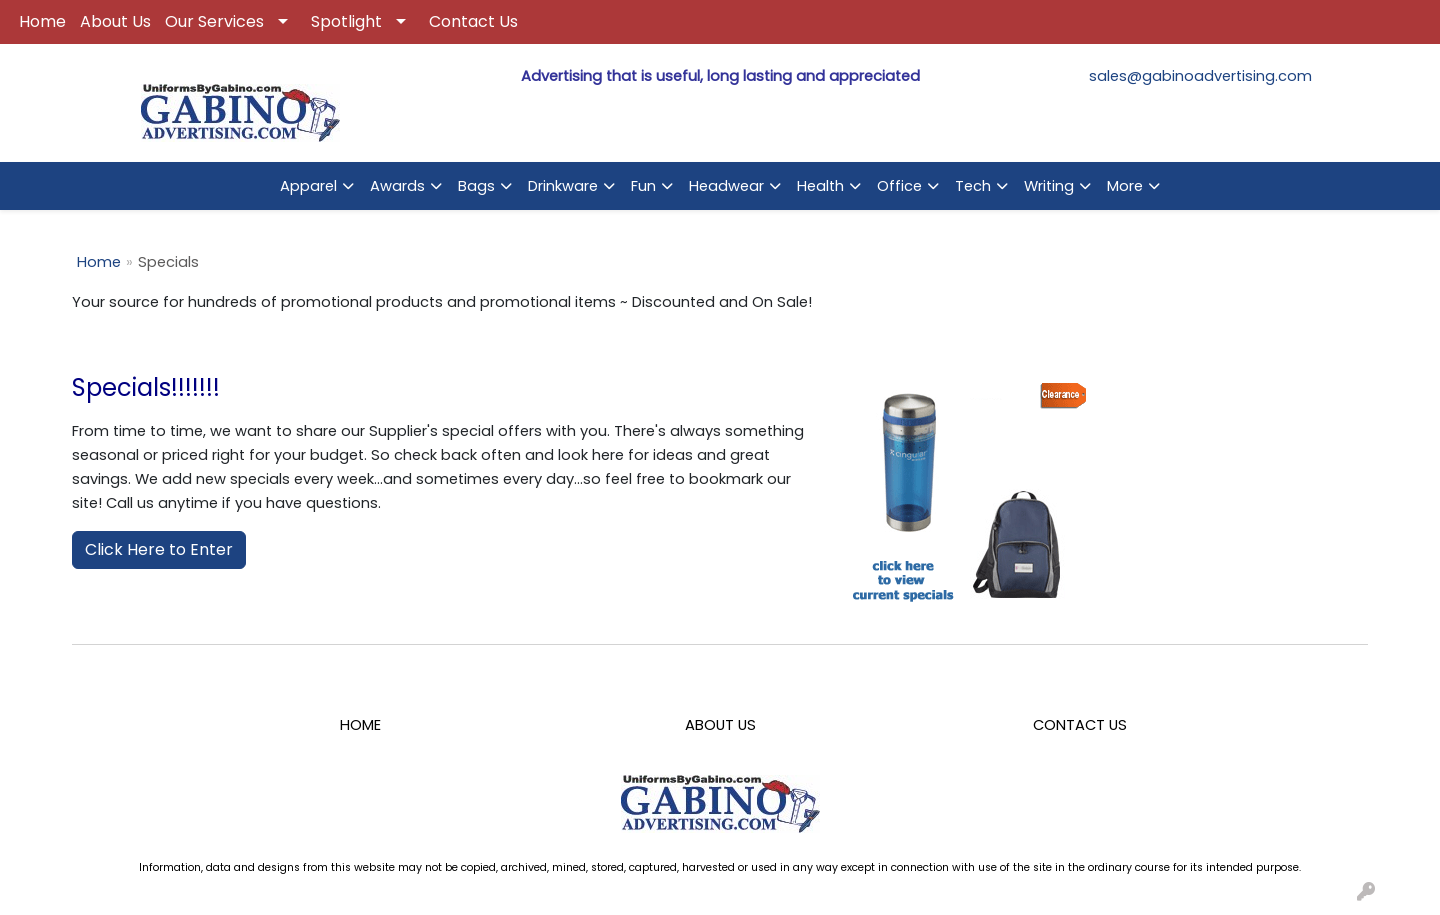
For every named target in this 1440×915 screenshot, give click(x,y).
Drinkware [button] (563, 186)
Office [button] (899, 186)
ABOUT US (720, 725)
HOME (360, 725)
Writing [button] (1049, 186)
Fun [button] (643, 186)
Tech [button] (973, 186)
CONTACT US (1080, 725)
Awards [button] (397, 186)
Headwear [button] (726, 186)
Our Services (214, 21)
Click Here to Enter (159, 549)
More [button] (1125, 186)
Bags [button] (476, 186)
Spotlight (346, 21)
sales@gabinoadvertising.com (1200, 76)
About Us (115, 21)
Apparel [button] (308, 186)
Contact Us (473, 21)
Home (42, 21)
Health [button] (820, 186)
